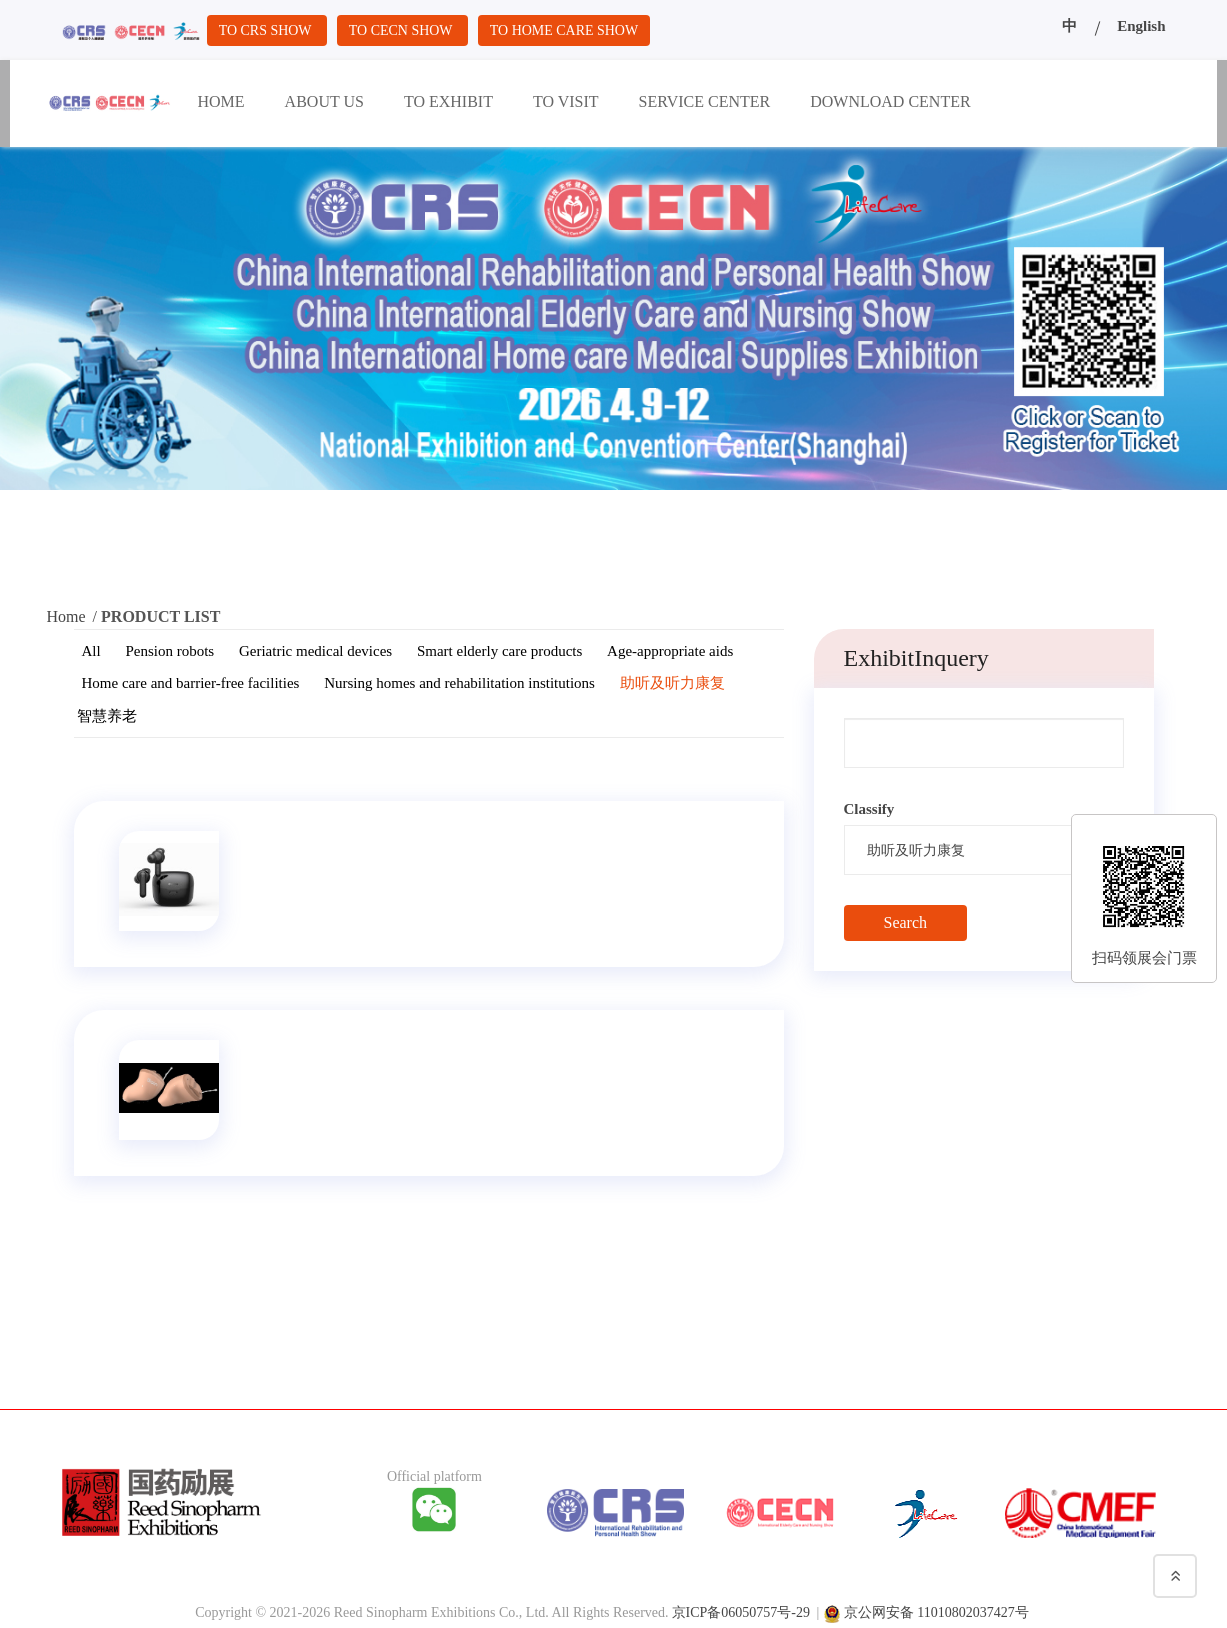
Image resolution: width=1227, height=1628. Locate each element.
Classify (869, 809)
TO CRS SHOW (270, 30)
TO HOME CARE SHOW (584, 30)
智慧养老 (107, 716)
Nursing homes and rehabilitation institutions (459, 683)
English (1141, 26)
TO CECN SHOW (413, 30)
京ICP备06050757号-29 (741, 1607)
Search (906, 922)
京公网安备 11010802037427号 (936, 1607)
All (91, 651)
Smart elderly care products (499, 651)
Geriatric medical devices (315, 651)
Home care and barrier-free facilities (191, 683)
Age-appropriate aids (670, 651)
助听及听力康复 (672, 683)
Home (66, 616)
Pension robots (169, 651)
